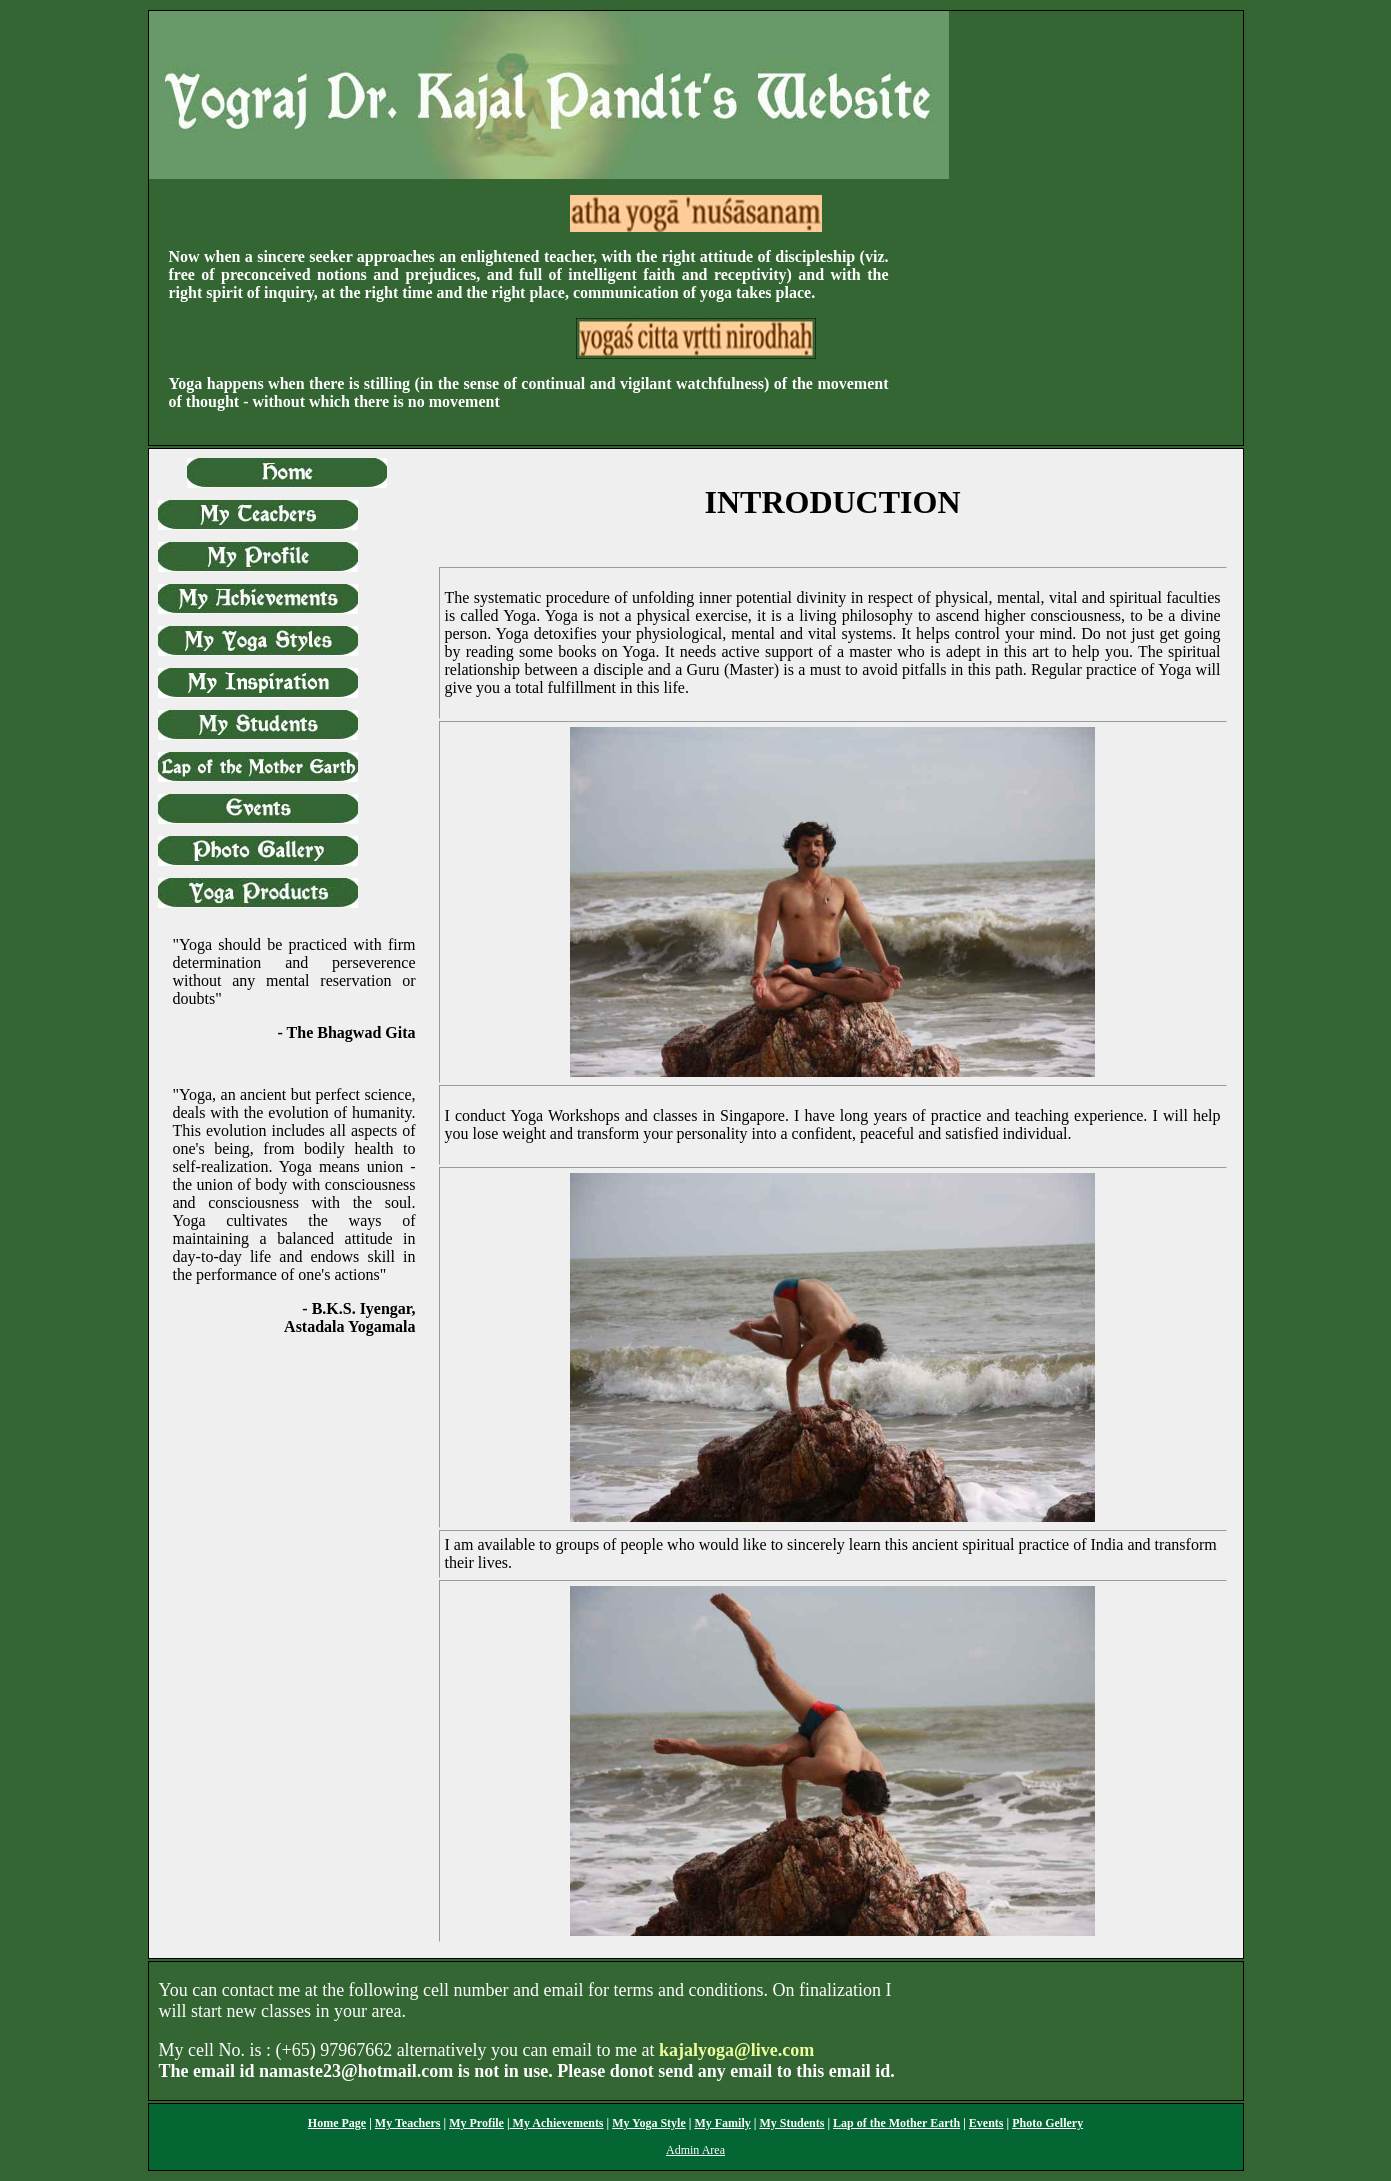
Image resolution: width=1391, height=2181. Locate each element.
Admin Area (695, 2150)
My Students (791, 2123)
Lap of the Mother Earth (896, 2123)
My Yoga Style (649, 2123)
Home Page (337, 2123)
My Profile (476, 2123)
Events (986, 2123)
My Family (722, 2123)
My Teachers (408, 2123)
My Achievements (557, 2123)
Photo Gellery (1047, 2123)
